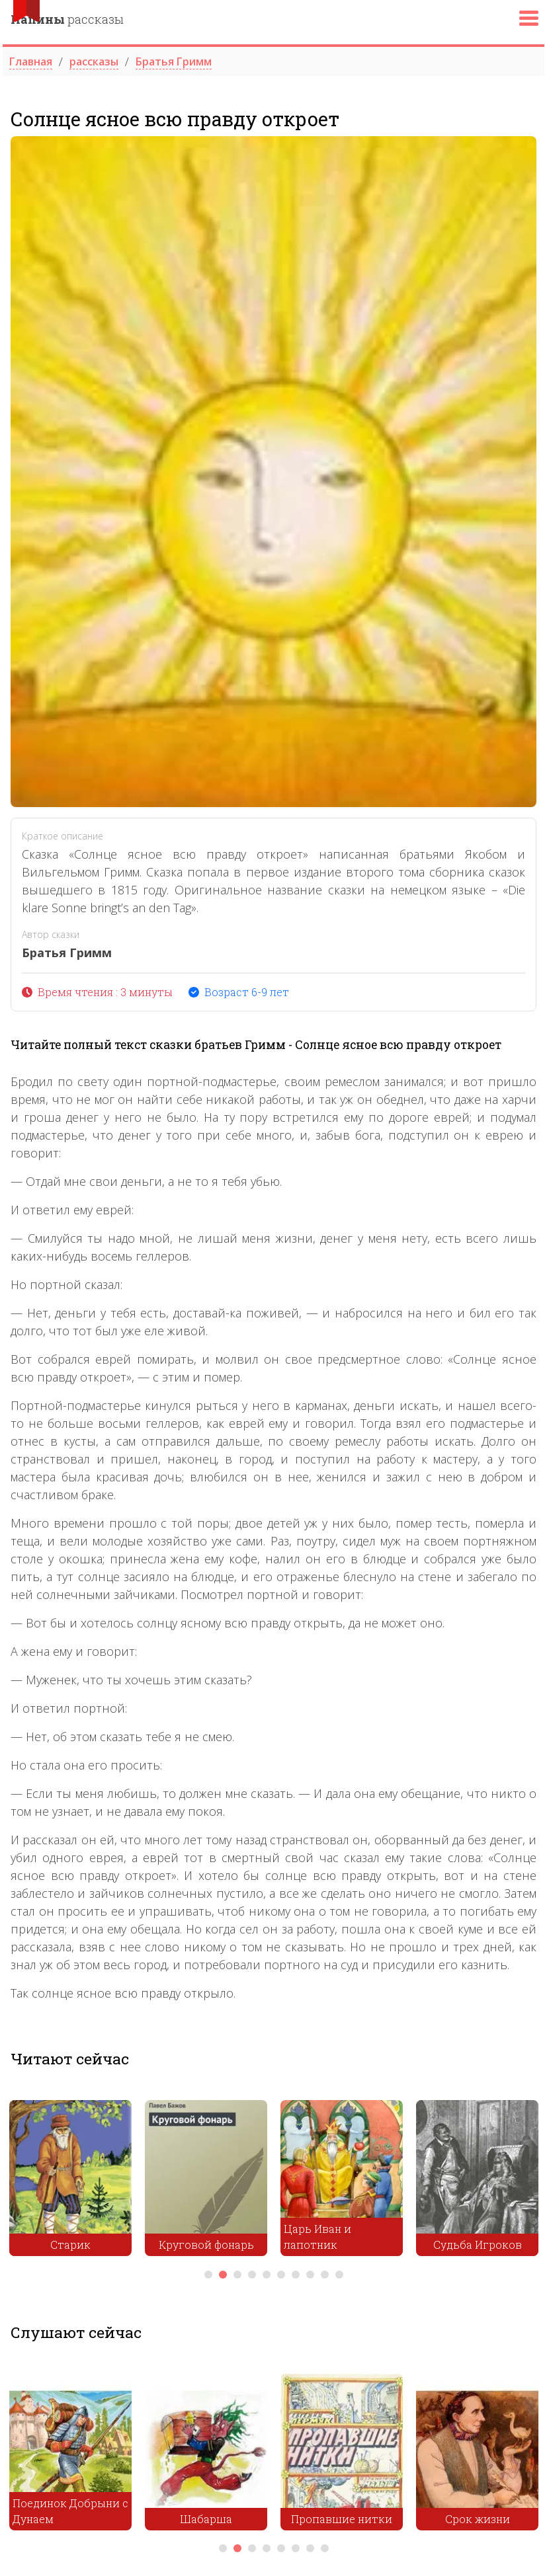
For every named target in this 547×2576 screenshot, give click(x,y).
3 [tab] (237, 2275)
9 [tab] (325, 2275)
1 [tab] (208, 2275)
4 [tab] (252, 2275)
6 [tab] (281, 2275)
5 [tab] (267, 2275)
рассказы (67, 19)
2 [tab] (223, 2275)
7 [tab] (296, 2275)
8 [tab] (310, 2275)
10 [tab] (339, 2275)
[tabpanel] (70, 2181)
